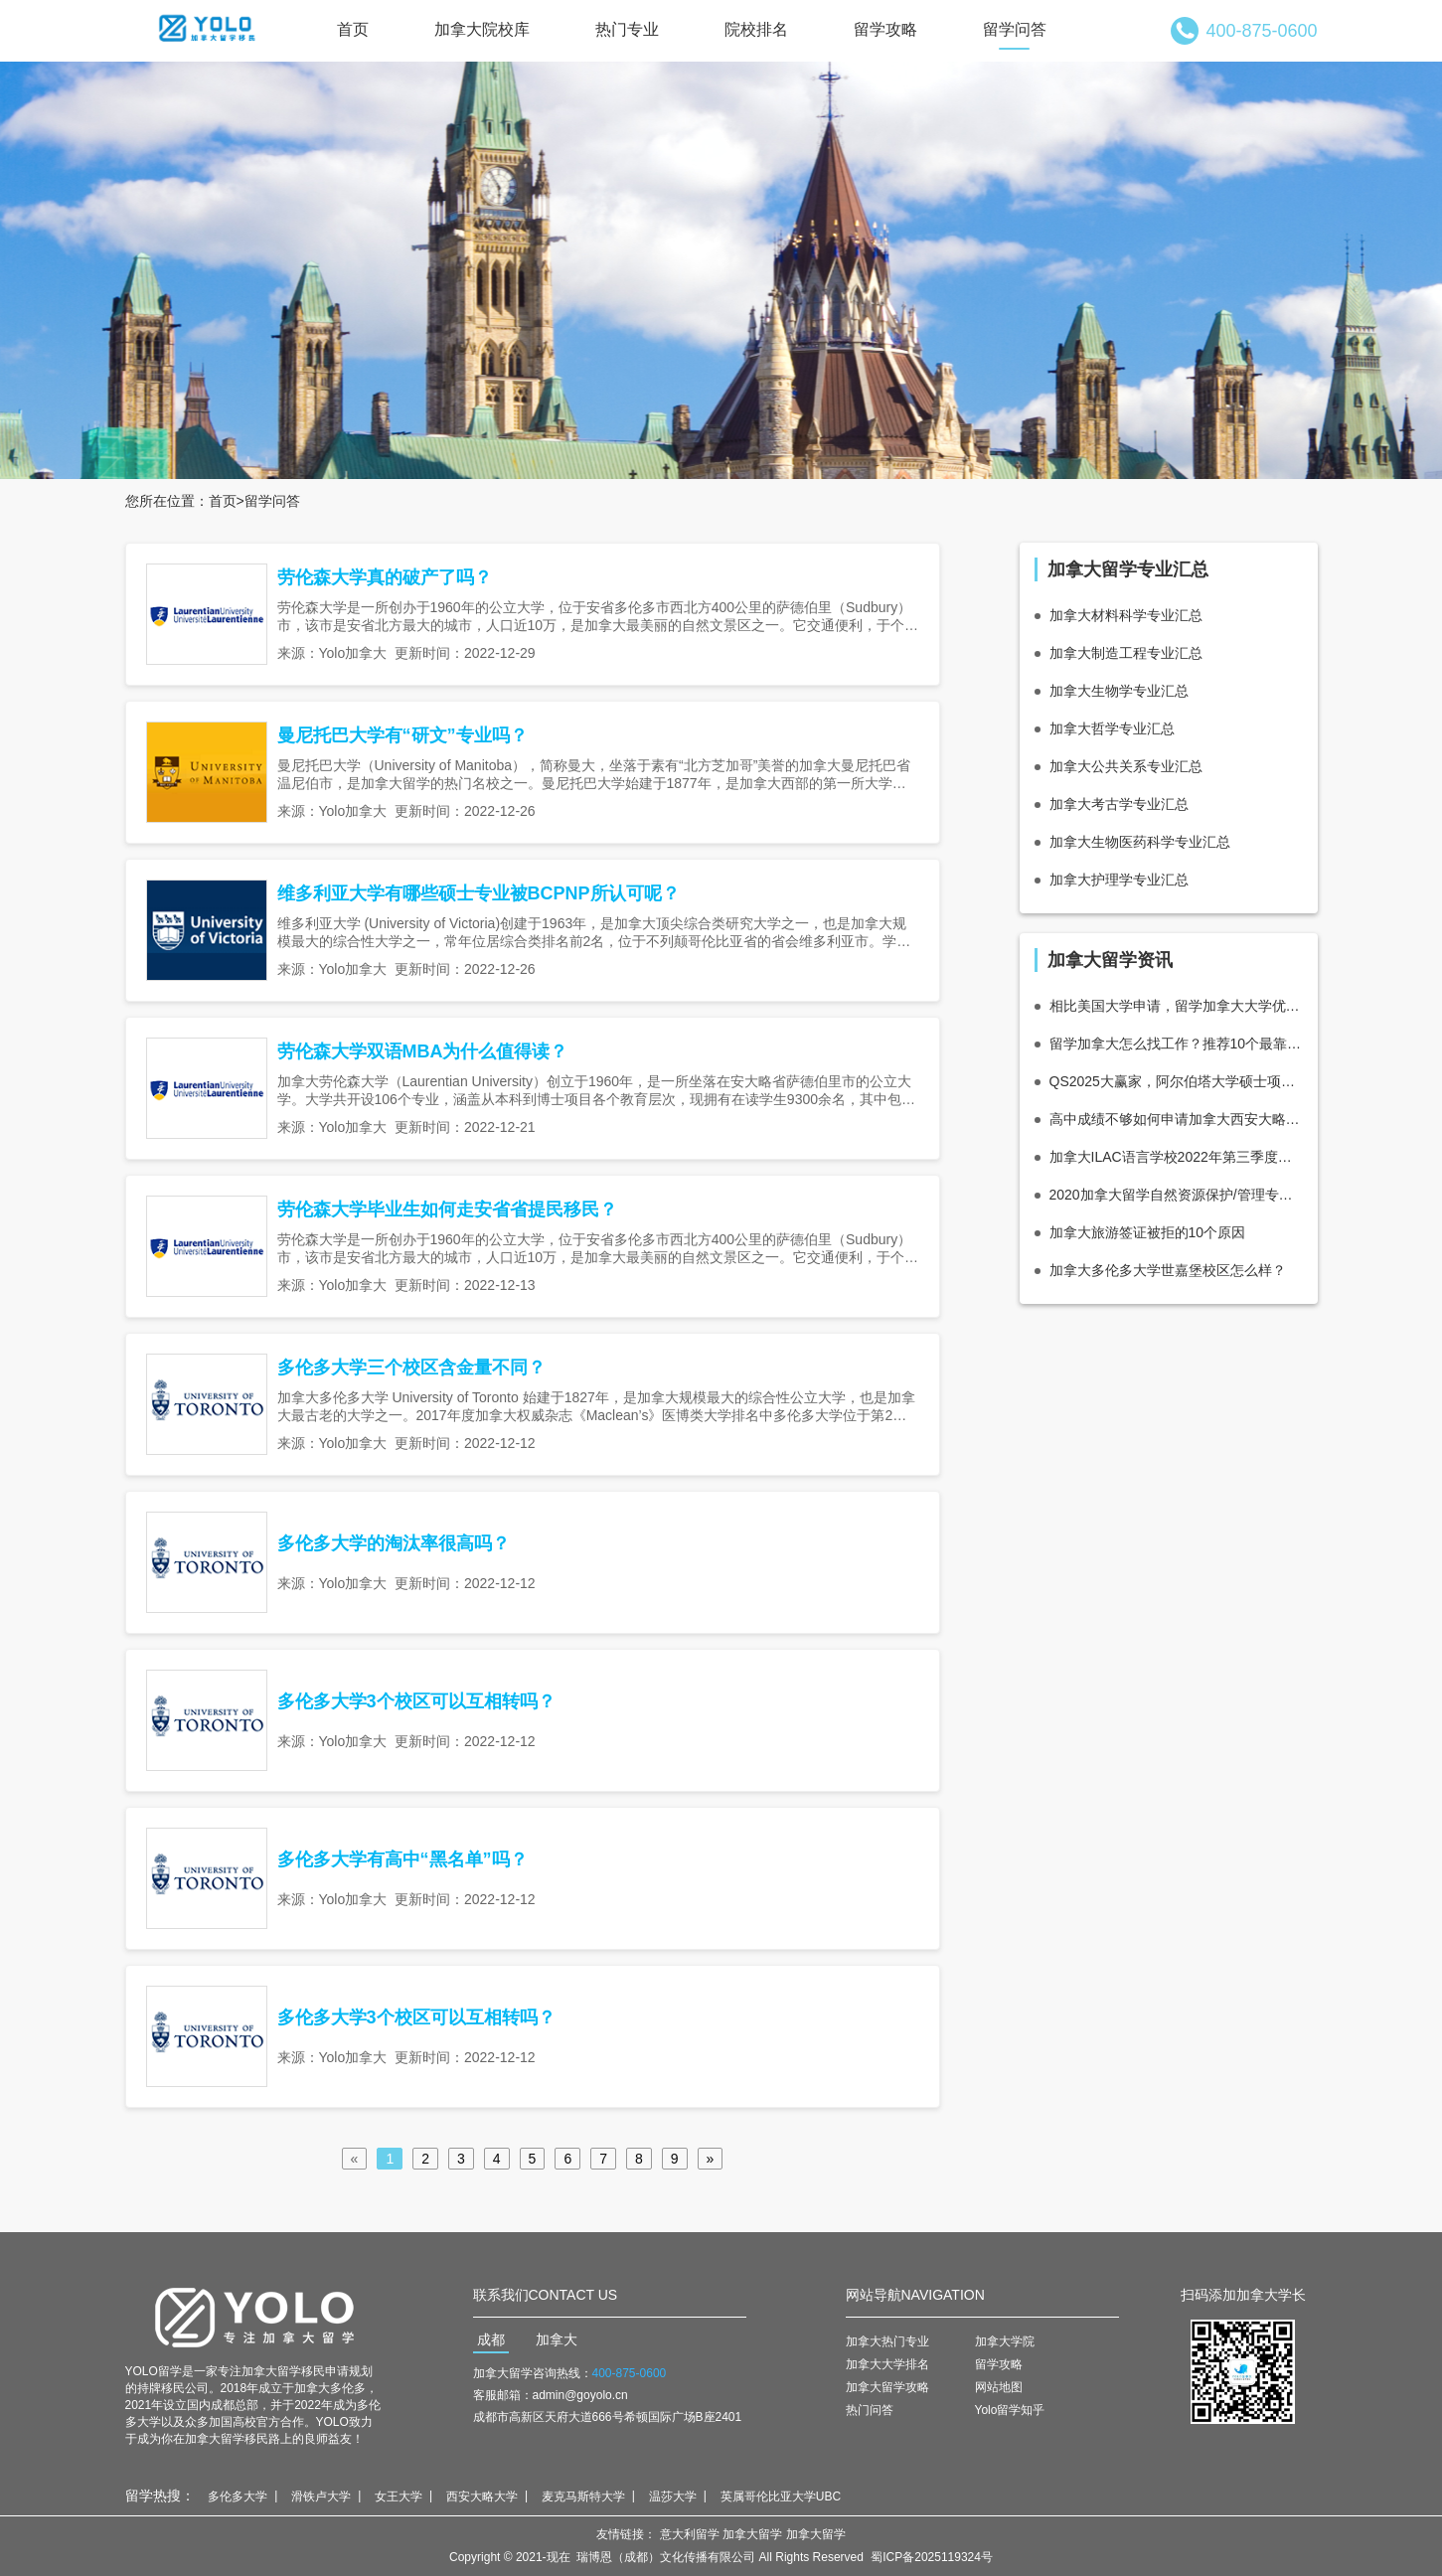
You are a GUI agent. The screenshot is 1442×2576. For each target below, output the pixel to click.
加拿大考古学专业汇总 (1119, 804)
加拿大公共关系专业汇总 (1125, 766)
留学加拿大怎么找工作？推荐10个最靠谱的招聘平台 (1176, 1043)
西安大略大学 (482, 2496)
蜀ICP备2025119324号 (932, 2557)
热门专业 (627, 29)
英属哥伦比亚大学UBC (781, 2496)
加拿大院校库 (482, 29)
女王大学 (398, 2496)
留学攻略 (885, 29)
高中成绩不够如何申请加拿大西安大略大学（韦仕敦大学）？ (1176, 1119)
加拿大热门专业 (887, 2341)
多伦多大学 (237, 2496)
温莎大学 (673, 2496)
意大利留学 (690, 2534)
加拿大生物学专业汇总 (1119, 691)
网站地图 (999, 2387)
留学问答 (1014, 29)
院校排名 (756, 29)
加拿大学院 (1005, 2341)
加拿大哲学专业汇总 (1112, 728)
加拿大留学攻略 (887, 2387)
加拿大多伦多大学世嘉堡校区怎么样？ (1167, 1270)
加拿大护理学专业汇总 (1119, 879)
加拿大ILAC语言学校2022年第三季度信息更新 (1176, 1157)
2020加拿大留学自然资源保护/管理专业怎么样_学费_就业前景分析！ (1176, 1195)
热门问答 (869, 2410)
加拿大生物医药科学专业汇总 (1139, 842)
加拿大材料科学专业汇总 (1125, 615)
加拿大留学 (752, 2534)
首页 (353, 29)
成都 (491, 2339)
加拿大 (556, 2339)
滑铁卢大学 (321, 2496)
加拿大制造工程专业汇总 (1125, 653)
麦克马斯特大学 (583, 2496)
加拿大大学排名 (887, 2364)
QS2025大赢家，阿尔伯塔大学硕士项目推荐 (1176, 1081)
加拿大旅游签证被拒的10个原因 (1147, 1232)
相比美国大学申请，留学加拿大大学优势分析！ (1176, 1006)
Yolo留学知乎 (1010, 2410)
